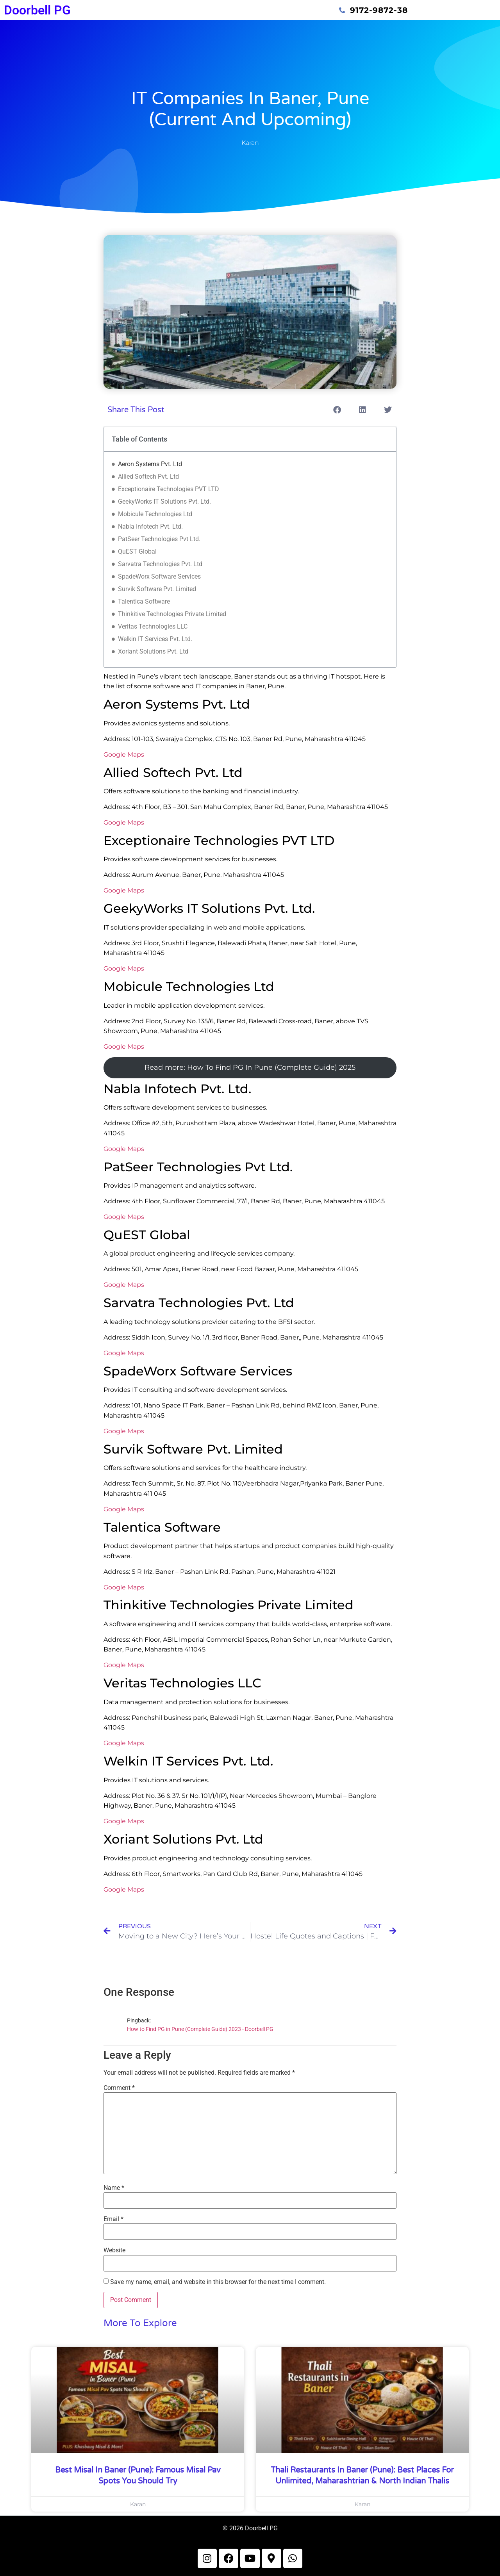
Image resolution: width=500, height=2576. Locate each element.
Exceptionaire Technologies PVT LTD (168, 489)
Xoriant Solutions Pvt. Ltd (153, 651)
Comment (119, 2088)
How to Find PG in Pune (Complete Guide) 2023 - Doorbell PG (200, 2029)
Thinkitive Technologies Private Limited (172, 614)
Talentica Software (144, 601)
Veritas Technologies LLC (153, 626)
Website (114, 2250)
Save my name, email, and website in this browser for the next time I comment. (218, 2282)
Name (114, 2188)
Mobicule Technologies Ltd (155, 514)
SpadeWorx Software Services (159, 576)
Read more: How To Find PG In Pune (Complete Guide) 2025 (250, 1067)
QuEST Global (137, 551)
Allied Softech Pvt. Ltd (148, 476)
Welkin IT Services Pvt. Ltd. (155, 639)
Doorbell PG (37, 10)
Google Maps (124, 754)
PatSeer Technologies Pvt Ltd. (159, 539)
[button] (337, 410)
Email (113, 2219)
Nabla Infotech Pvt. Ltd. (150, 526)
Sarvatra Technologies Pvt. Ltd (160, 564)
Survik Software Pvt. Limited (157, 589)
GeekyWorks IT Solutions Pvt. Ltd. (164, 501)
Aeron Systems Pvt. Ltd (150, 464)
